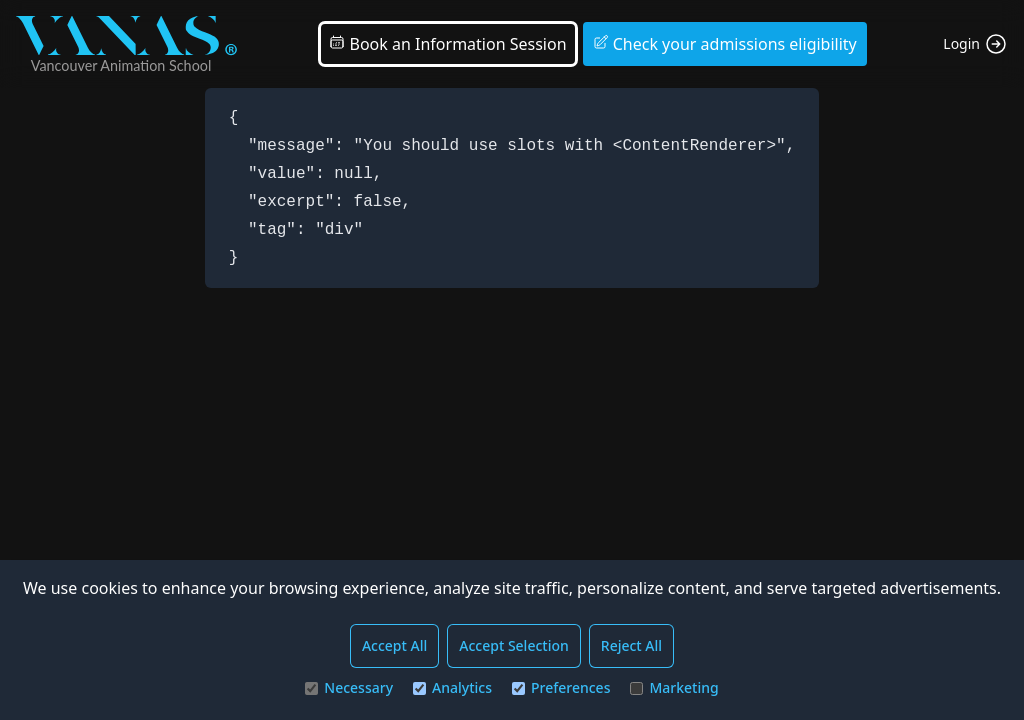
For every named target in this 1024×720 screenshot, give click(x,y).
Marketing (674, 687)
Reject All (631, 645)
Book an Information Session (447, 44)
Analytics (452, 687)
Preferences (561, 687)
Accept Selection (514, 645)
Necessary (349, 687)
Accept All (394, 645)
